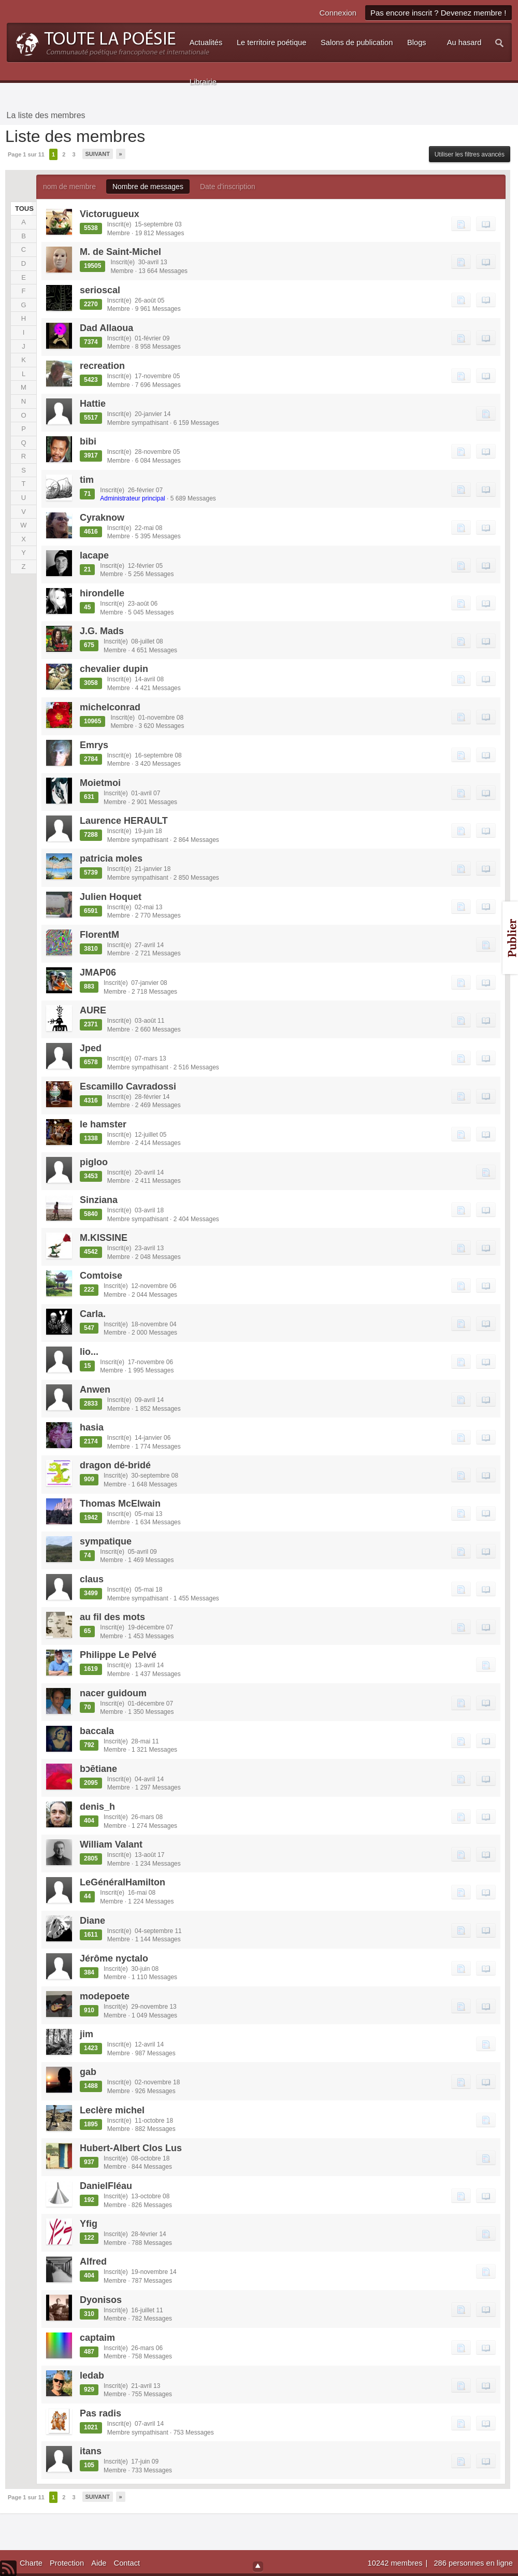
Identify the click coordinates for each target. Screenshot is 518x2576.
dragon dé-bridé (115, 1465)
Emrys (94, 745)
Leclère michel (112, 2110)
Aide (98, 2563)
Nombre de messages (147, 186)
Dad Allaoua (106, 328)
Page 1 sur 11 (26, 154)
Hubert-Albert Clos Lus (131, 2148)
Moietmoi (100, 783)
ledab (92, 2375)
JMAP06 (98, 972)
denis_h (97, 1806)
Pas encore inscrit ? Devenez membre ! (438, 12)
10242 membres (396, 2563)
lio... (89, 1352)
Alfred (93, 2261)
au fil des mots (112, 1617)
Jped (91, 1048)
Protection (67, 2563)
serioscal (100, 290)
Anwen (95, 1389)
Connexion (337, 12)
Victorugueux (109, 214)
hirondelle (102, 593)
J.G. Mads (102, 631)
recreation (102, 366)
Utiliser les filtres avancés (470, 154)
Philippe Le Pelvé (118, 1655)
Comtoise (101, 1275)
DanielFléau (106, 2186)
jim (86, 2034)
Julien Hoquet (110, 897)
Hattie (93, 403)
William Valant (111, 1844)
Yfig (88, 2224)
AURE (93, 1010)
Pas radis (100, 2413)
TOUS (23, 208)
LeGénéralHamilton (122, 1882)
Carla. (93, 1314)
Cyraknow (102, 517)
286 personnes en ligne (473, 2563)
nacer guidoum (113, 1693)
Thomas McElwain (120, 1503)
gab (88, 2072)
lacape (94, 555)
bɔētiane (98, 1769)
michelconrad (110, 707)
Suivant (97, 154)
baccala (97, 1731)
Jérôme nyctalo (114, 1958)
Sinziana (99, 1200)
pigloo (94, 1162)
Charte (31, 2563)
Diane (92, 1920)
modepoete (105, 1996)
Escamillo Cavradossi (128, 1086)
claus (92, 1579)
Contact (127, 2563)
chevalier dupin (114, 669)
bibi (88, 441)
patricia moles (111, 858)
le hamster (103, 1124)
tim (87, 480)
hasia (92, 1427)
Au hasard (464, 42)
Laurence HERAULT (124, 820)
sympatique (106, 1541)
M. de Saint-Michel (120, 252)
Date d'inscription (227, 186)
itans (91, 2451)
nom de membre (69, 186)
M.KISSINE (103, 1238)
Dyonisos (101, 2300)
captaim (97, 2337)
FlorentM (99, 934)
